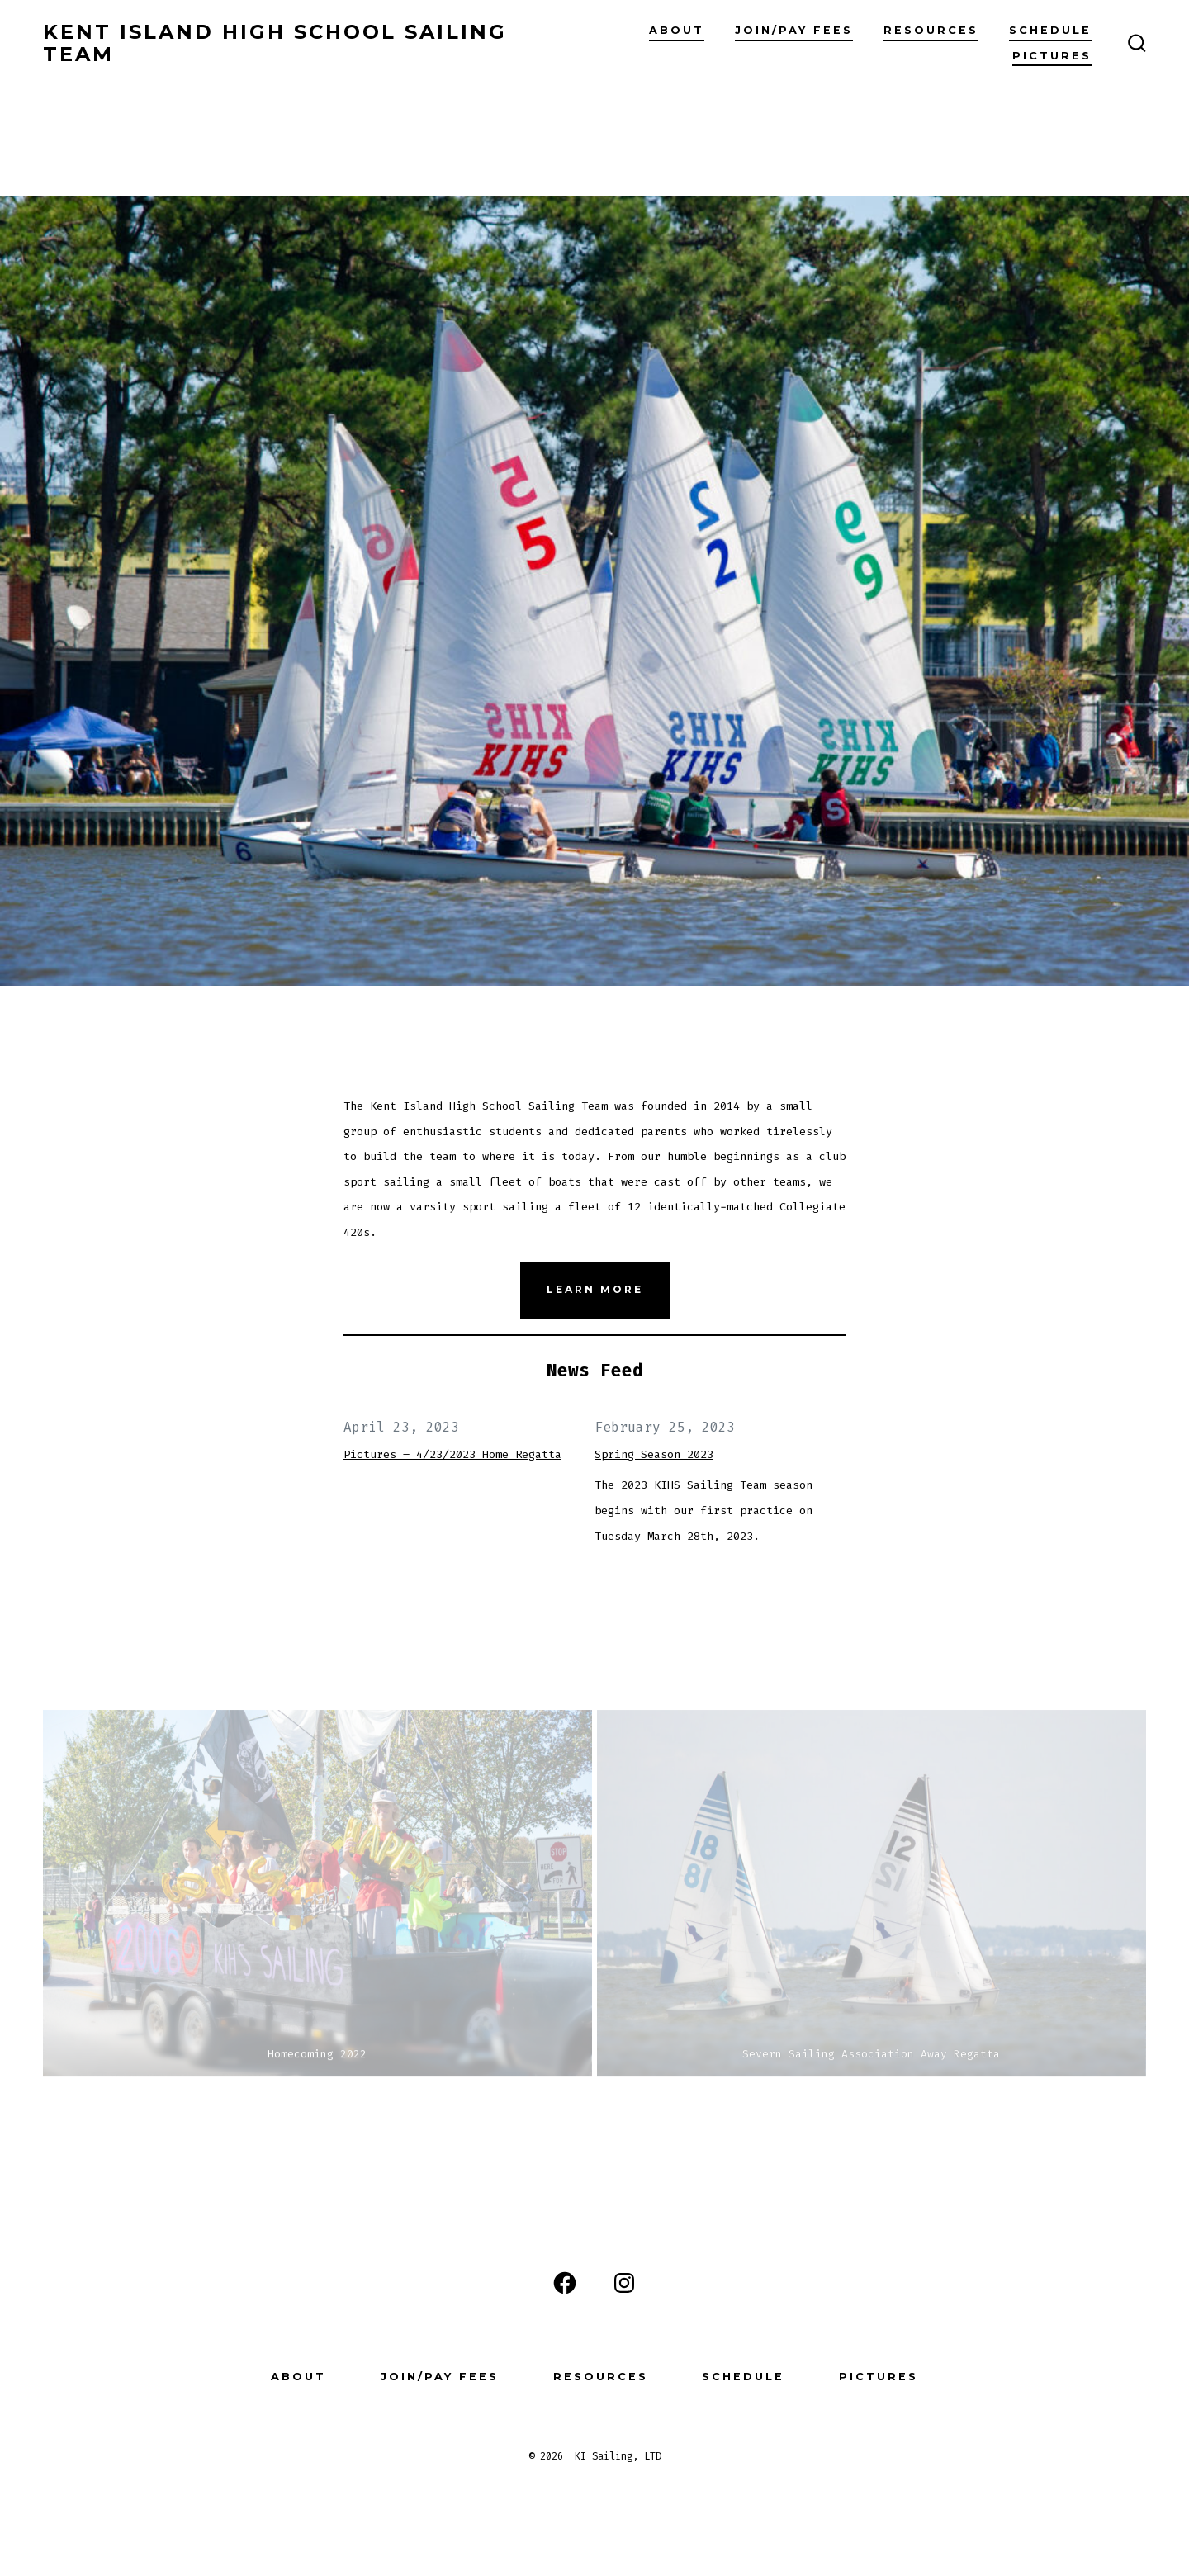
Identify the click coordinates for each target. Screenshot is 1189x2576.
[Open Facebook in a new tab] (564, 2282)
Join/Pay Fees (794, 30)
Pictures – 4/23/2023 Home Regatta (452, 1454)
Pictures (1052, 56)
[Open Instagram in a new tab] (624, 2282)
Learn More (595, 1289)
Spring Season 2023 (653, 1454)
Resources (930, 30)
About (676, 30)
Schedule (1050, 30)
